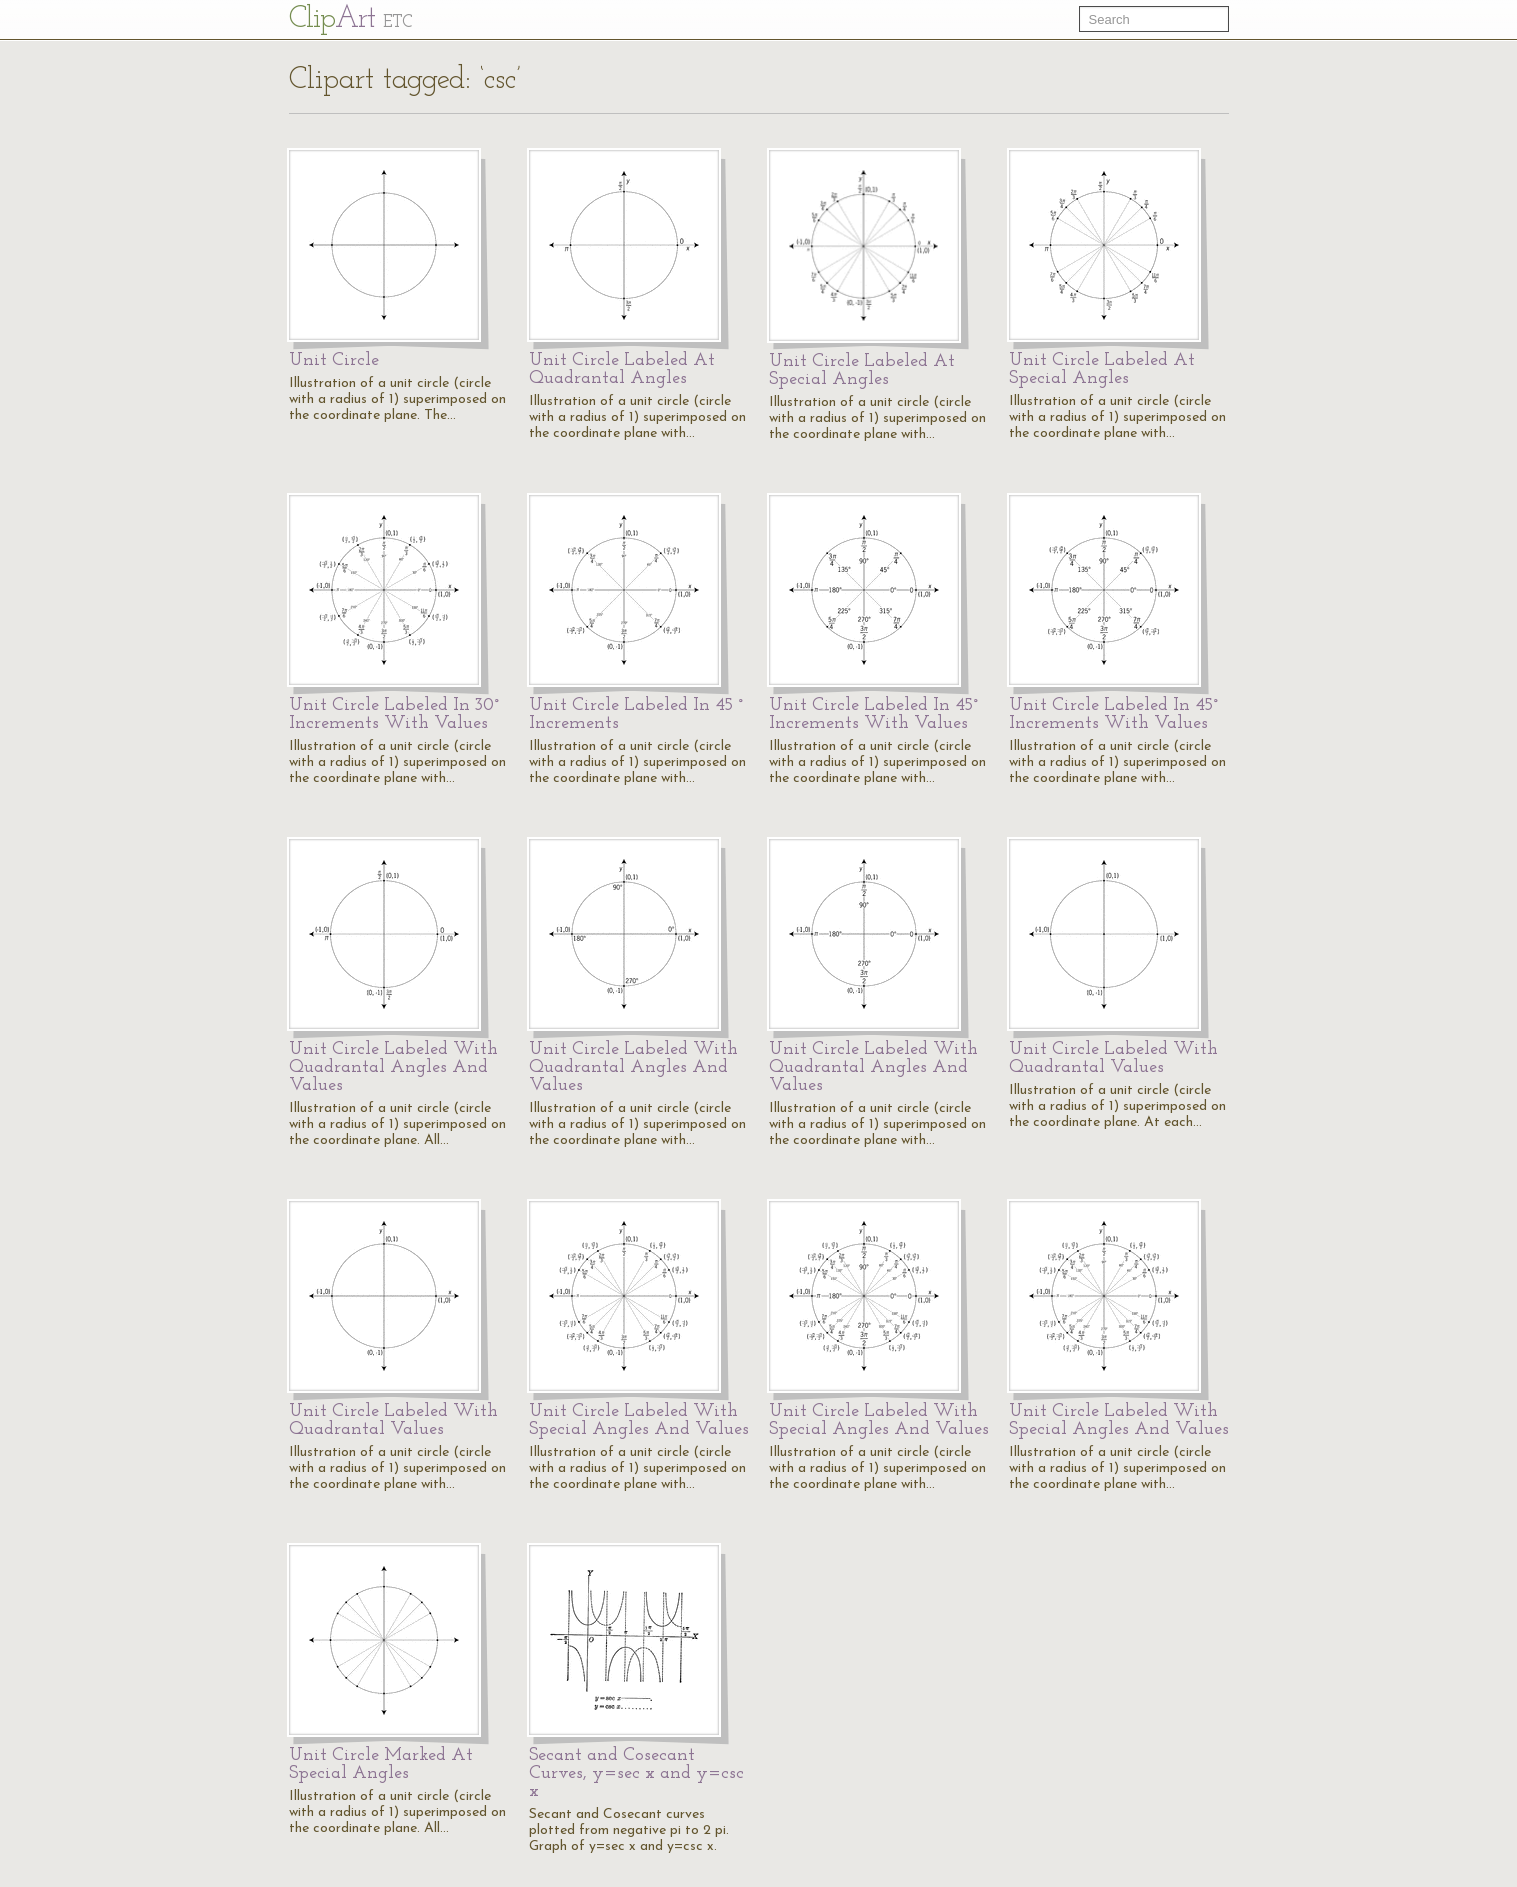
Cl (350, 19)
